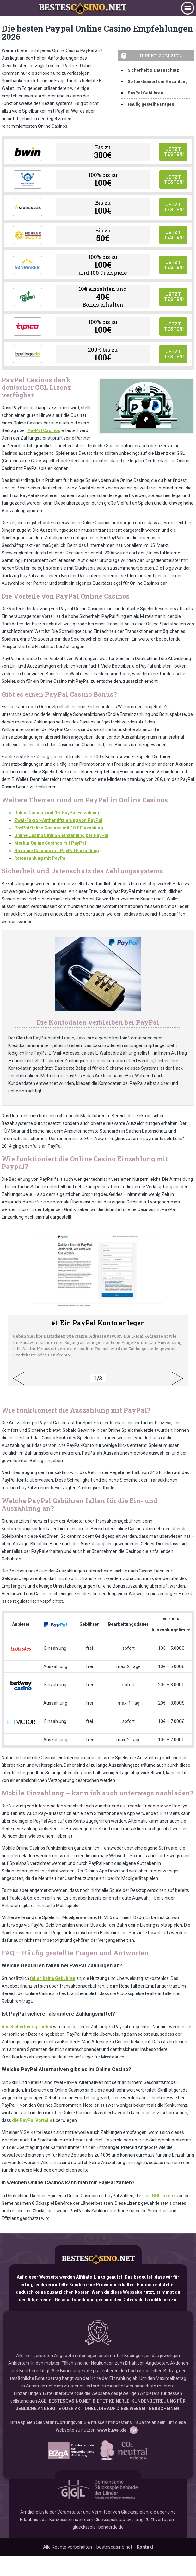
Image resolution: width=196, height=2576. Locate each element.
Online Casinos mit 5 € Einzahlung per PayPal (61, 862)
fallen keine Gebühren (52, 1998)
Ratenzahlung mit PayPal (40, 885)
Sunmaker (27, 282)
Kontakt (145, 2567)
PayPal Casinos (43, 457)
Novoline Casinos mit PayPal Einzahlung (56, 877)
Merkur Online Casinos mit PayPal (50, 870)
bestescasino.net (98, 2279)
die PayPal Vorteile (32, 2140)
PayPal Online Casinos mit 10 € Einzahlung (58, 855)
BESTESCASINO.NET (70, 2421)
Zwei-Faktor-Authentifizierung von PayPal (58, 847)
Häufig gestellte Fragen (151, 104)
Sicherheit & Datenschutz (153, 70)
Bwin (27, 154)
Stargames (27, 218)
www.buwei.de (111, 2450)
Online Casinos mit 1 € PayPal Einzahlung (57, 839)
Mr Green (27, 315)
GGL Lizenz (163, 2215)
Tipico (27, 347)
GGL (98, 2509)
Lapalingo (27, 379)
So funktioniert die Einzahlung (158, 81)
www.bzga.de (71, 2470)
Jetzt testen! (173, 154)
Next (176, 1398)
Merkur (27, 250)
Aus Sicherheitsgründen (27, 2046)
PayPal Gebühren (145, 93)
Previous (19, 1398)
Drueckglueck (27, 186)
